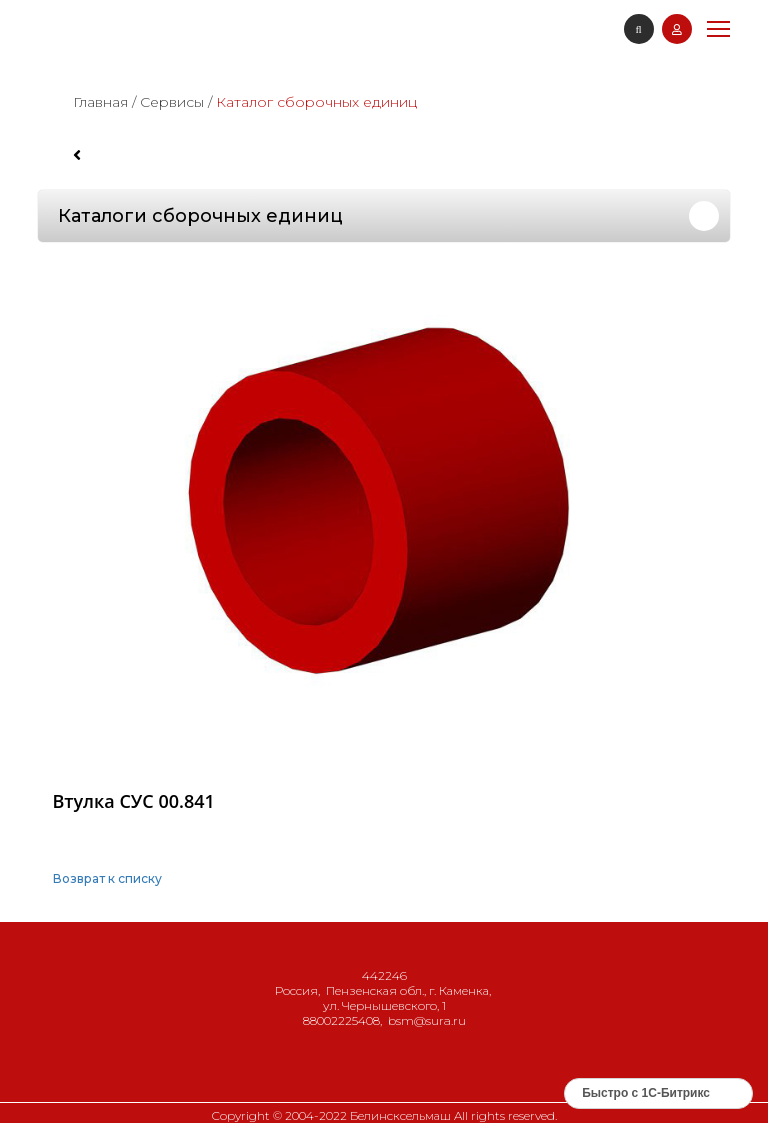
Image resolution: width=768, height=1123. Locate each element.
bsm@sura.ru (427, 1020)
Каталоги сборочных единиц (200, 216)
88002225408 (341, 1020)
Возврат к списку (107, 878)
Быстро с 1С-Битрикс (646, 1093)
